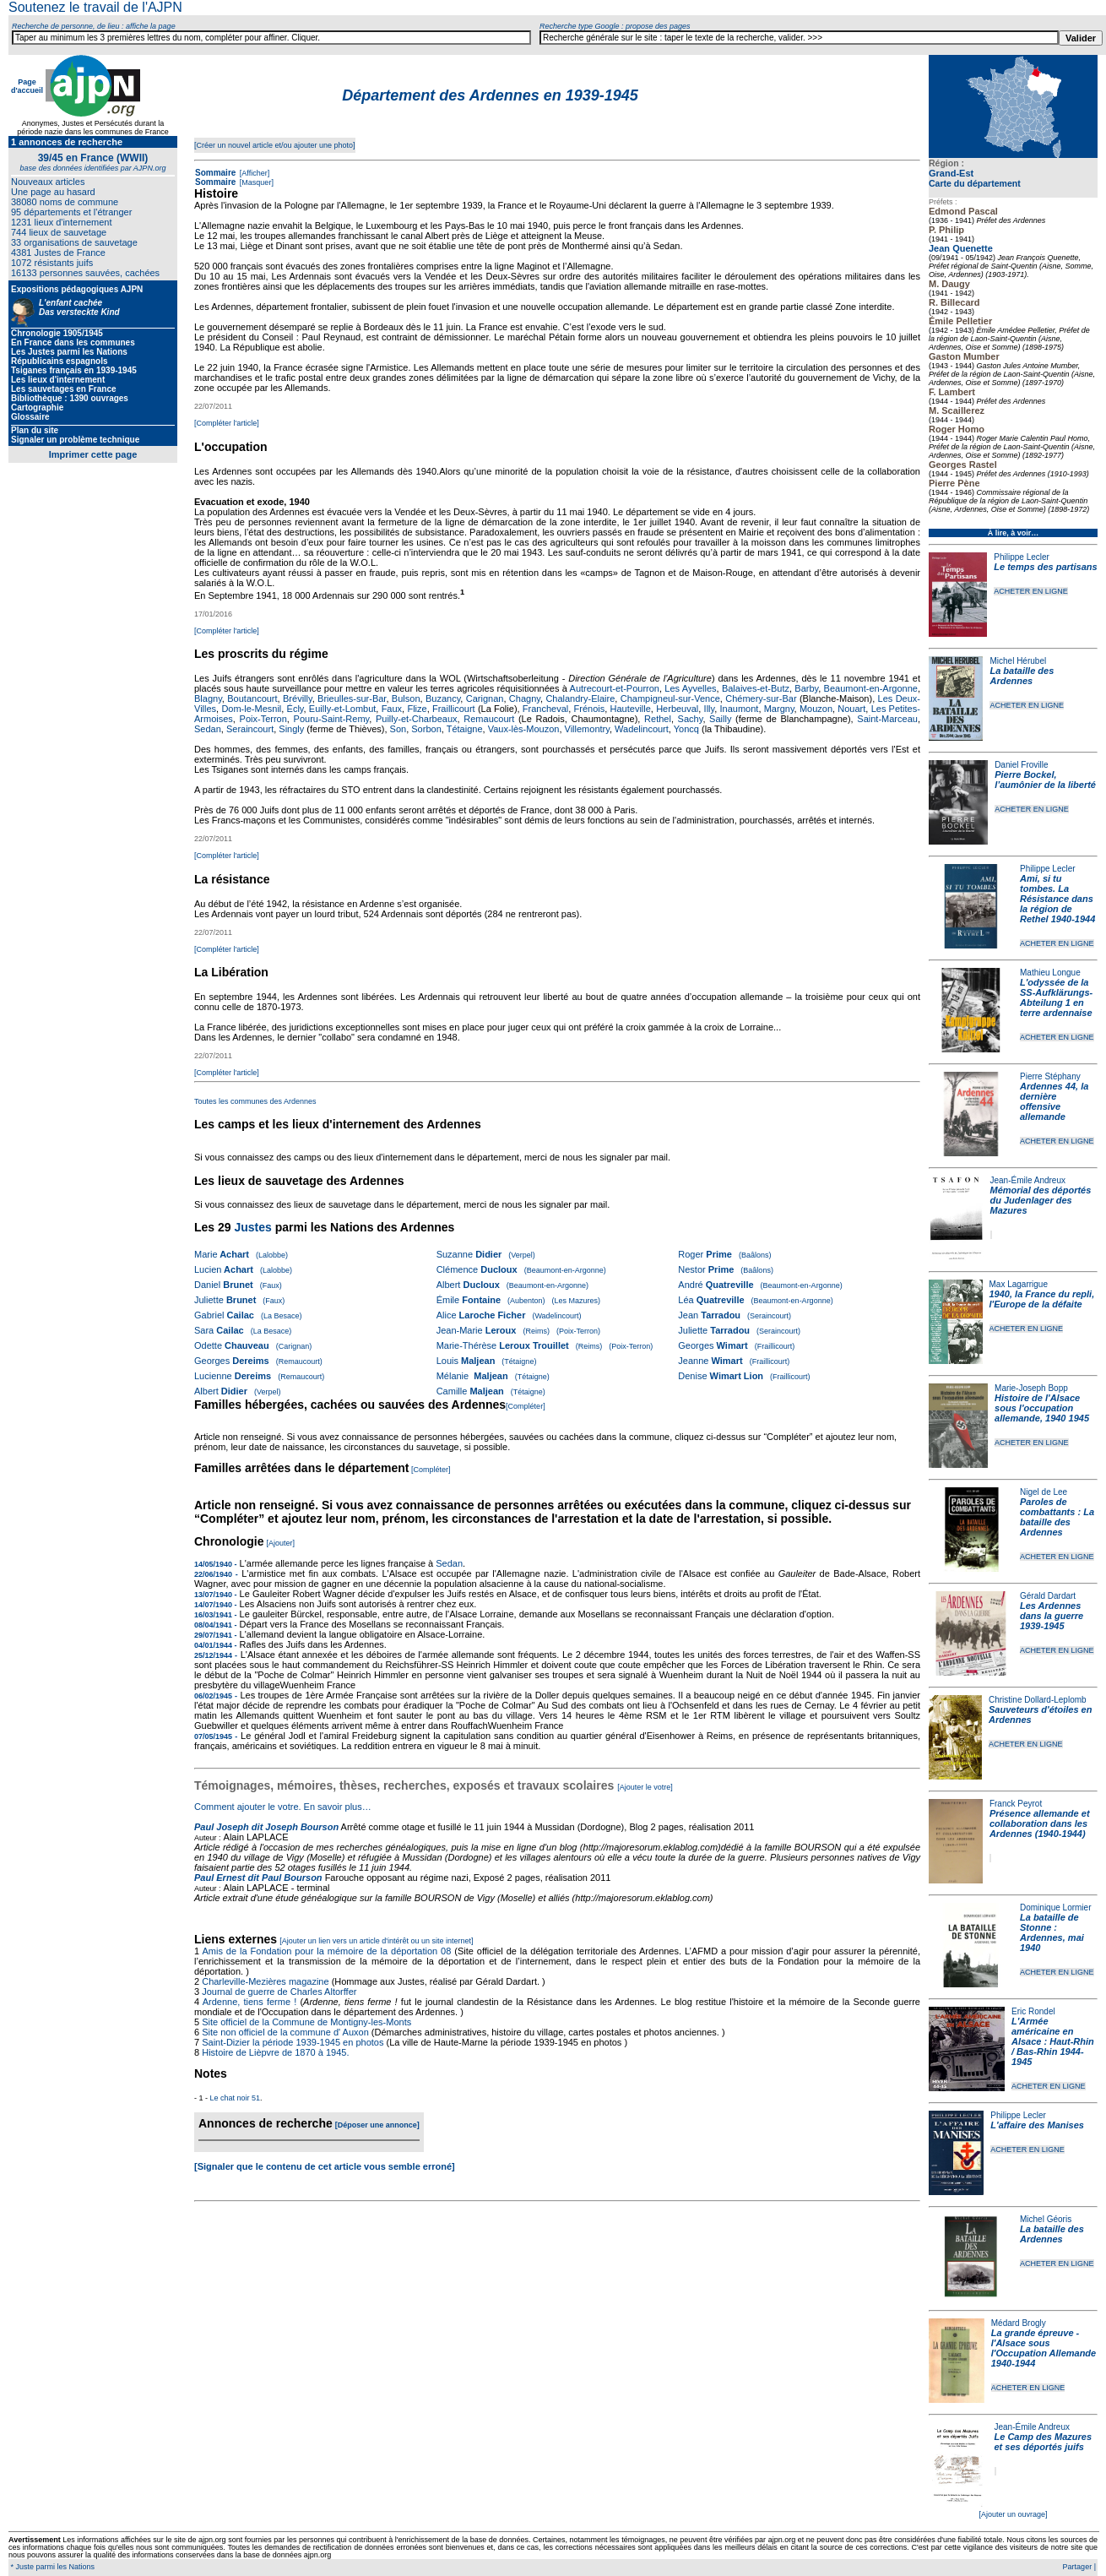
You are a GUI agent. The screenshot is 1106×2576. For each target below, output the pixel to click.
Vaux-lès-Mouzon (524, 729)
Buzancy (443, 698)
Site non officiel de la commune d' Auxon (285, 2032)
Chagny (524, 698)
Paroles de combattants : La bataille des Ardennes (1057, 1517)
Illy (709, 709)
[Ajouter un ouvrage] (1013, 2514)
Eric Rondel (1033, 2011)
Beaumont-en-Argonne (871, 688)
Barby (806, 688)
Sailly (720, 719)
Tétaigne (465, 729)
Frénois (589, 709)
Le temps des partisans (1045, 567)
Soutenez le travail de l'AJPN (95, 7)
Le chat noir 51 (235, 2098)
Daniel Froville (1021, 764)
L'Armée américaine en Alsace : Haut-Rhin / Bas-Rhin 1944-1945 (1052, 2041)
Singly (291, 729)
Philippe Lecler (1021, 557)
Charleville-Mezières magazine (265, 1981)
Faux (392, 709)
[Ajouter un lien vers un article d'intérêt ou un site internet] (376, 1941)
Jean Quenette (961, 248)
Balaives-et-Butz (755, 688)
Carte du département (975, 183)
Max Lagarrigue (1018, 1284)
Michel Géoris (1045, 2219)
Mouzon (816, 709)
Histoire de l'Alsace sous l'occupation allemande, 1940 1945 (1042, 1408)
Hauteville (630, 709)
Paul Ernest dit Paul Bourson (258, 1877)
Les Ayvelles (690, 688)
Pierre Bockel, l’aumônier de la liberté (1045, 779)
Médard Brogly (1018, 2323)
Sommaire (215, 172)
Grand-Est (951, 173)
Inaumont (739, 709)
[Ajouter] (281, 1543)
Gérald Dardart (1048, 1595)
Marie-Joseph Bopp (1031, 1388)
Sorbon (426, 729)
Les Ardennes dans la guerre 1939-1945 (1051, 1615)
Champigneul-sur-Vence (670, 698)
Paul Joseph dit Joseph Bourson (266, 1827)
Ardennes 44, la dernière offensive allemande (1054, 1101)
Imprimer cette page (93, 454)
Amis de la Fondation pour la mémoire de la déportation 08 (326, 1951)
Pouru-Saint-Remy (332, 719)
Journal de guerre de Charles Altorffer (279, 1991)
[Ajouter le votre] (645, 1787)
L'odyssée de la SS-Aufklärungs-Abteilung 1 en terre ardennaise (1056, 997)
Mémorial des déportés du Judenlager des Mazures (1041, 1200)
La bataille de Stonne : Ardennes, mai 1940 (1052, 1932)
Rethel (657, 719)
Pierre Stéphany (1050, 1076)
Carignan (485, 698)
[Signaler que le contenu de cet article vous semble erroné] (324, 2166)
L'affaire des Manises (1037, 2125)
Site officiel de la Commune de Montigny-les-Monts (306, 2022)
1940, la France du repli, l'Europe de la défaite (1042, 1299)
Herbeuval (677, 709)
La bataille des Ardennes (1021, 676)
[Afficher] (253, 173)
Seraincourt (250, 729)
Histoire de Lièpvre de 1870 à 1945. (275, 2052)
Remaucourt (489, 719)
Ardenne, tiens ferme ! (250, 2002)
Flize (416, 709)
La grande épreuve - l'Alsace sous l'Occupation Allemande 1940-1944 (1043, 2348)
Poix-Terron (263, 719)
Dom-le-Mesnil (251, 709)
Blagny (208, 698)
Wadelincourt (642, 729)
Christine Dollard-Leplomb (1038, 1699)
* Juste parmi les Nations (51, 2566)
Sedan (207, 729)
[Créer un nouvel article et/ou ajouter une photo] (274, 145)
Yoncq (686, 729)
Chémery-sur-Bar (760, 698)
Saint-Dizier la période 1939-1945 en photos (292, 2042)
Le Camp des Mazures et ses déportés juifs (1043, 2442)
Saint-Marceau (887, 719)
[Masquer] (255, 182)
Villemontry (587, 729)
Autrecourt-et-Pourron (614, 688)
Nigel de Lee (1043, 1492)
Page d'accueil (27, 86)
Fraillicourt (453, 709)
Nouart (851, 709)
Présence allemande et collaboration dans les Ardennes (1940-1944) (1039, 1823)
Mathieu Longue (1050, 972)
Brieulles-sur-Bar (351, 698)
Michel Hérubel (1017, 661)
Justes (252, 1227)
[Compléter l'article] (226, 423)
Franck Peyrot (1015, 1803)
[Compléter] (525, 1406)
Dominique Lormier (1055, 1907)
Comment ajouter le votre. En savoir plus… (282, 1807)
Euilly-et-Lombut (342, 709)
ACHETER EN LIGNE (1031, 591)
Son (398, 729)
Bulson (406, 698)
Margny (779, 709)
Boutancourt (252, 698)
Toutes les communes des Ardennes (255, 1101)
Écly (295, 709)
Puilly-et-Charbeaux (417, 719)
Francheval (545, 709)
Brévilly (297, 698)
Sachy (690, 719)
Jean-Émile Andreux (1028, 1180)
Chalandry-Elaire (580, 698)
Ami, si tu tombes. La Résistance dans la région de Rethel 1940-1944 (1057, 898)
